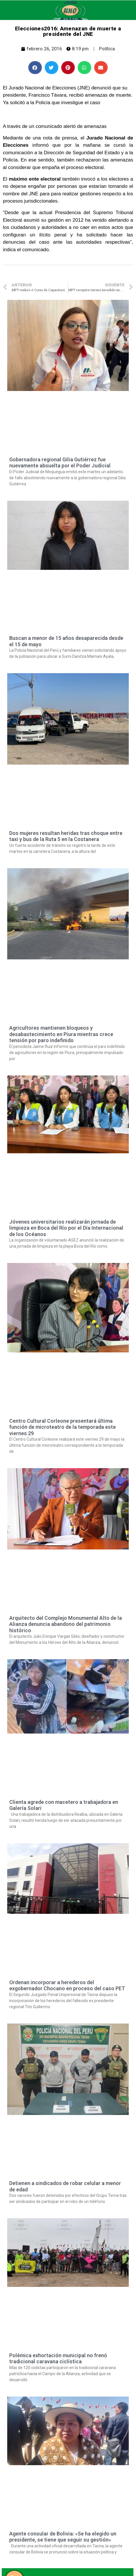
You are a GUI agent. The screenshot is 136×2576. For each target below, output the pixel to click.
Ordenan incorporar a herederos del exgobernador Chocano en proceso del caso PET (67, 1985)
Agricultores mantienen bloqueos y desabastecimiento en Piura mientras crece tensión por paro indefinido (61, 1034)
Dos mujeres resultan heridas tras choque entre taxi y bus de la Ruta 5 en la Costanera (65, 836)
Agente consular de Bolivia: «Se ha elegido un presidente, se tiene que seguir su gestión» (62, 2537)
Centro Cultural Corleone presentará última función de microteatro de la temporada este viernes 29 (62, 1427)
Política (107, 49)
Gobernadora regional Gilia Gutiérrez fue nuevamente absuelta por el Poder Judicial (60, 462)
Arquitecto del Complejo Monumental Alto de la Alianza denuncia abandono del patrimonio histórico (65, 1624)
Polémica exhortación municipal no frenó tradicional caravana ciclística (58, 2358)
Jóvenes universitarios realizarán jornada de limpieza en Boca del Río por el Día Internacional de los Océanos (66, 1228)
